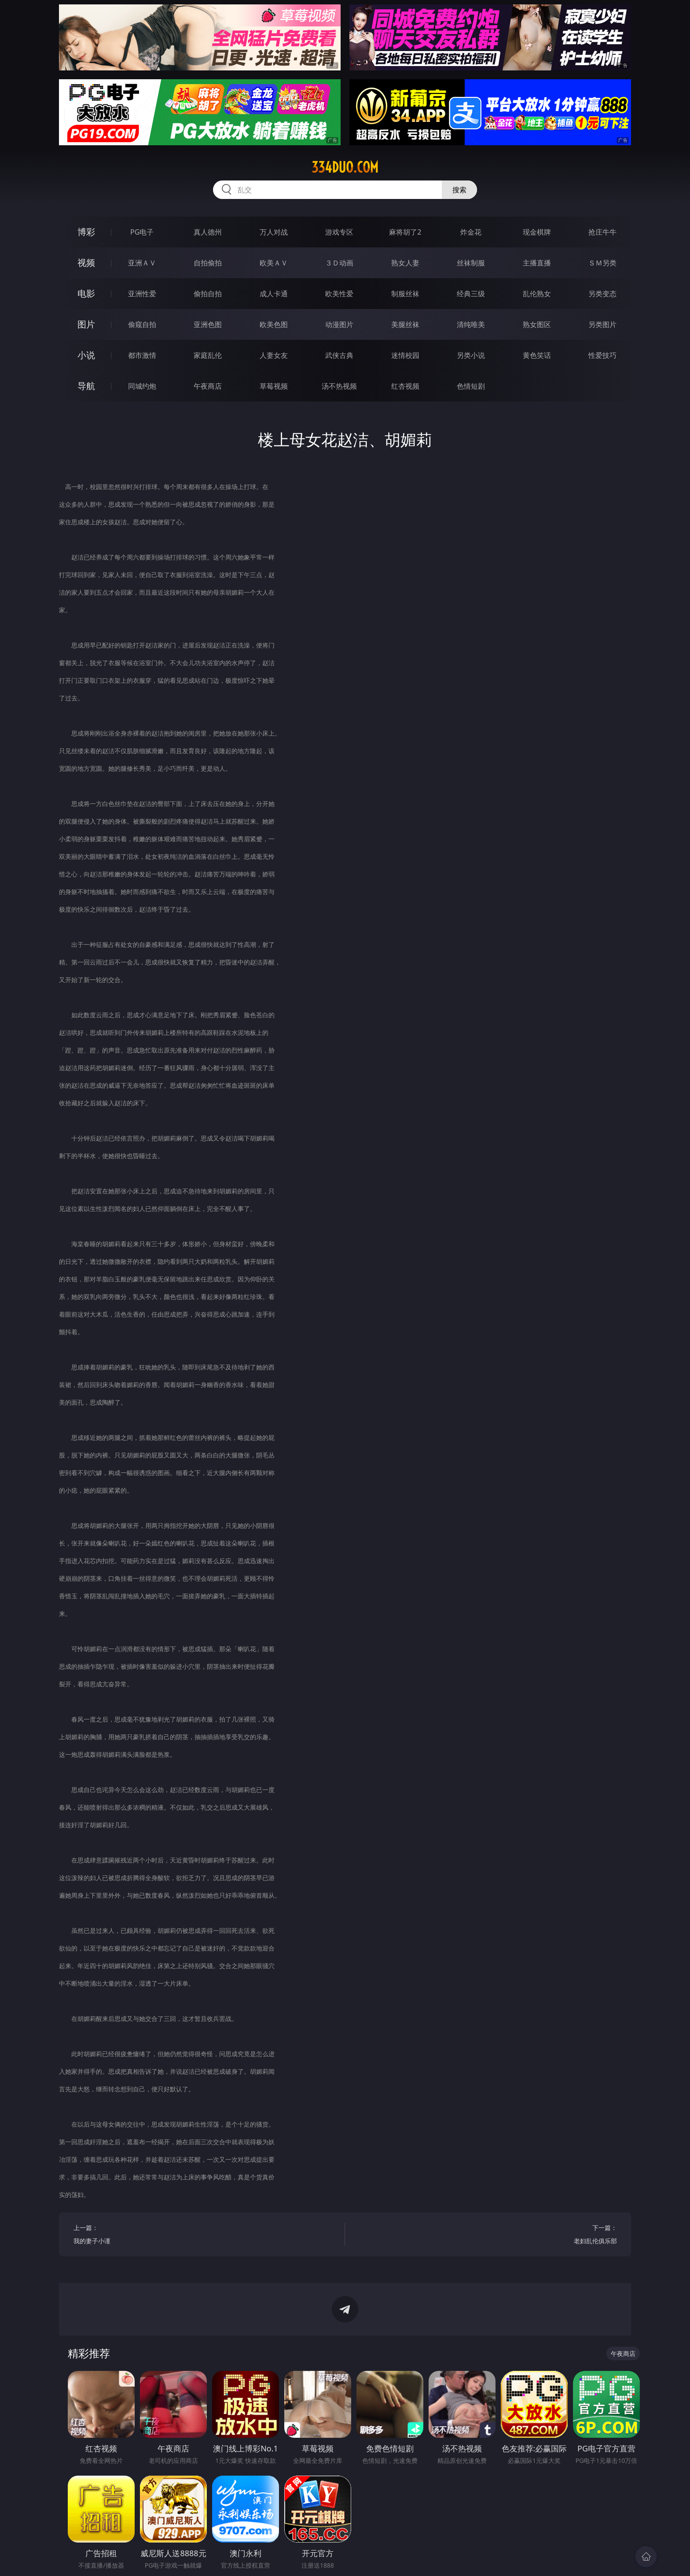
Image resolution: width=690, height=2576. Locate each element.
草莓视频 (274, 386)
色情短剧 (471, 386)
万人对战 (274, 232)
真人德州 (208, 232)
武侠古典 (339, 355)
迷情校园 (405, 355)
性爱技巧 (602, 355)
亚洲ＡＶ (142, 263)
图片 (86, 324)
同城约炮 (142, 386)
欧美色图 (274, 324)
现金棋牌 (537, 232)
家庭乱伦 (208, 355)
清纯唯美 (471, 324)
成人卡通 (274, 293)
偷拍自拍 (208, 293)
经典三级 (471, 293)
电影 (86, 293)
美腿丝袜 (405, 324)
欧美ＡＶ (274, 263)
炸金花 (470, 232)
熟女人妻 (405, 263)
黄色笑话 (537, 355)
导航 (86, 386)
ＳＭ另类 (602, 263)
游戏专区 (339, 232)
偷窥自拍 (142, 324)
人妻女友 (274, 355)
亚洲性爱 (142, 293)
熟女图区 (537, 324)
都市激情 (142, 355)
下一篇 (488, 2235)
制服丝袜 (405, 293)
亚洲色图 (208, 324)
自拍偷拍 (208, 263)
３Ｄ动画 (339, 263)
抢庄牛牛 (602, 232)
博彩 (86, 232)
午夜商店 (208, 386)
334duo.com (345, 167)
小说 (86, 355)
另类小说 (471, 355)
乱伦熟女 (537, 293)
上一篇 (202, 2235)
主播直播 (537, 263)
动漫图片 (339, 324)
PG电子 (142, 232)
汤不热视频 (339, 386)
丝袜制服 (471, 263)
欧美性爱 (339, 293)
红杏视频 (405, 386)
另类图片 (602, 324)
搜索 (459, 190)
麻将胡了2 (405, 232)
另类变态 (602, 293)
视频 (86, 263)
